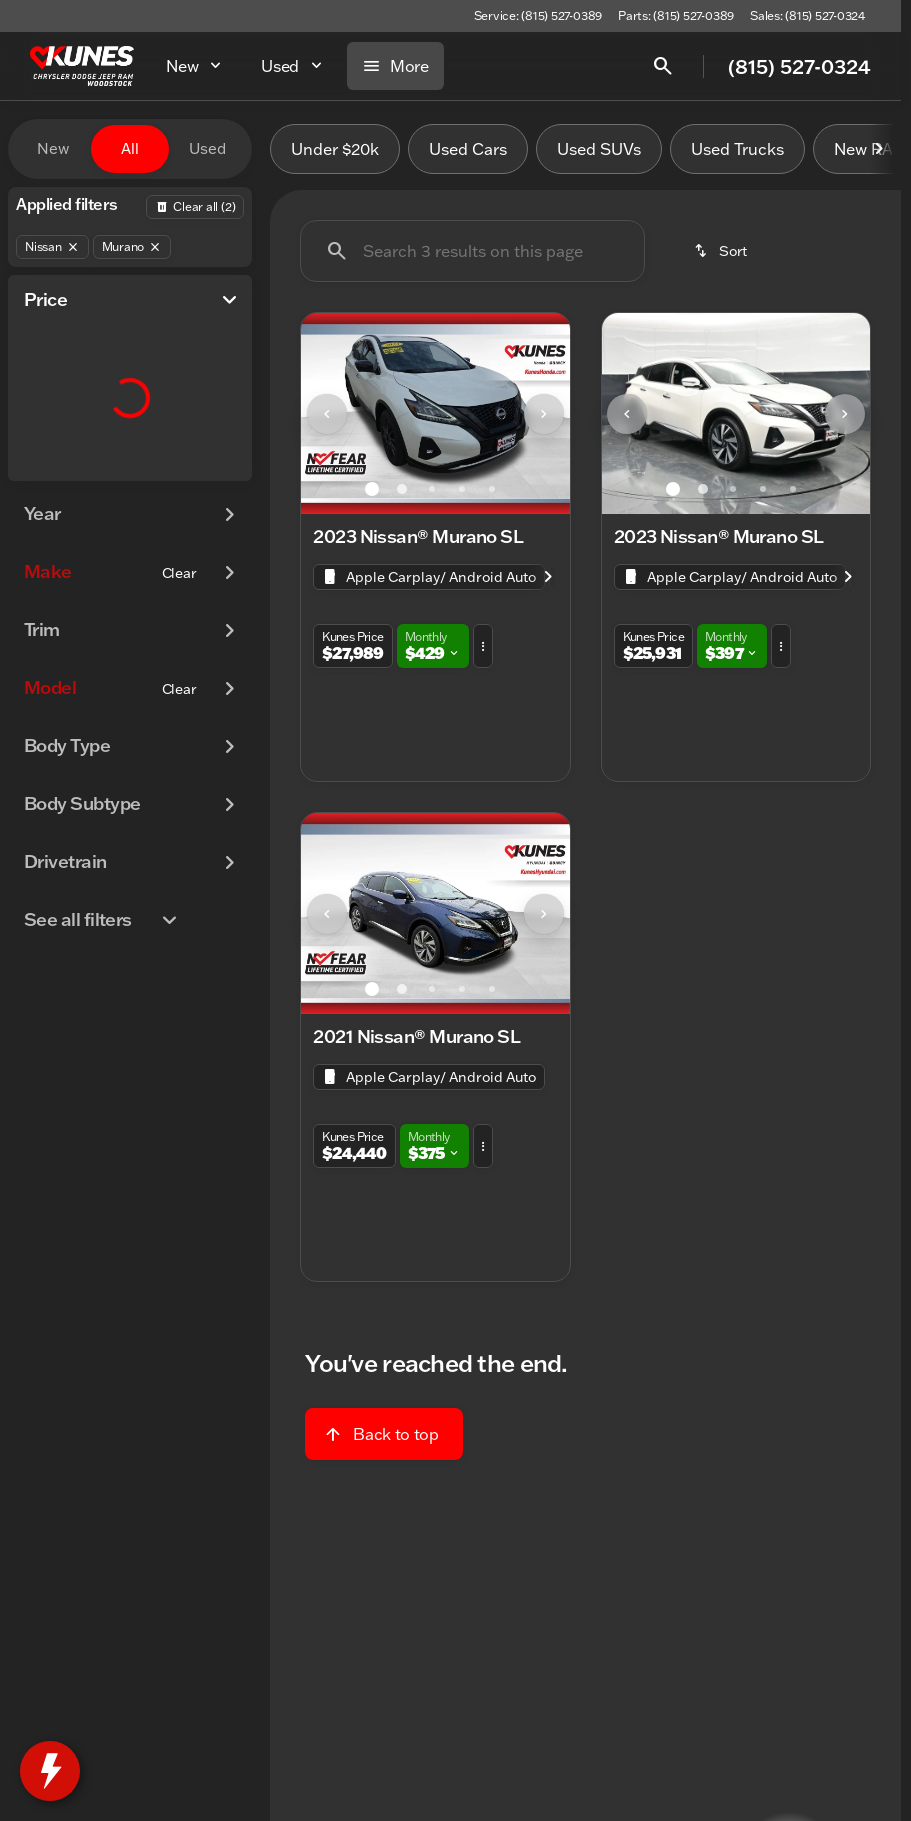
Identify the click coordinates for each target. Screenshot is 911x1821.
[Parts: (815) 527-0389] (676, 16)
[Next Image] (544, 414)
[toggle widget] (50, 1771)
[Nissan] (52, 247)
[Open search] (663, 66)
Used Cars (468, 149)
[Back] (195, 207)
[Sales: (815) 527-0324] (807, 16)
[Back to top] (383, 1434)
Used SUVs (599, 149)
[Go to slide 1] (372, 489)
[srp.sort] (722, 251)
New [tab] (53, 148)
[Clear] (179, 573)
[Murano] (132, 247)
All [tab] (130, 148)
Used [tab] (207, 148)
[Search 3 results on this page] (472, 251)
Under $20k (335, 149)
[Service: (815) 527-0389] (538, 16)
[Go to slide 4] (462, 489)
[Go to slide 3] (432, 489)
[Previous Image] (327, 414)
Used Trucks (737, 149)
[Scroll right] (879, 149)
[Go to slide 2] (402, 489)
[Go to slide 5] (492, 489)
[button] (321, 413)
